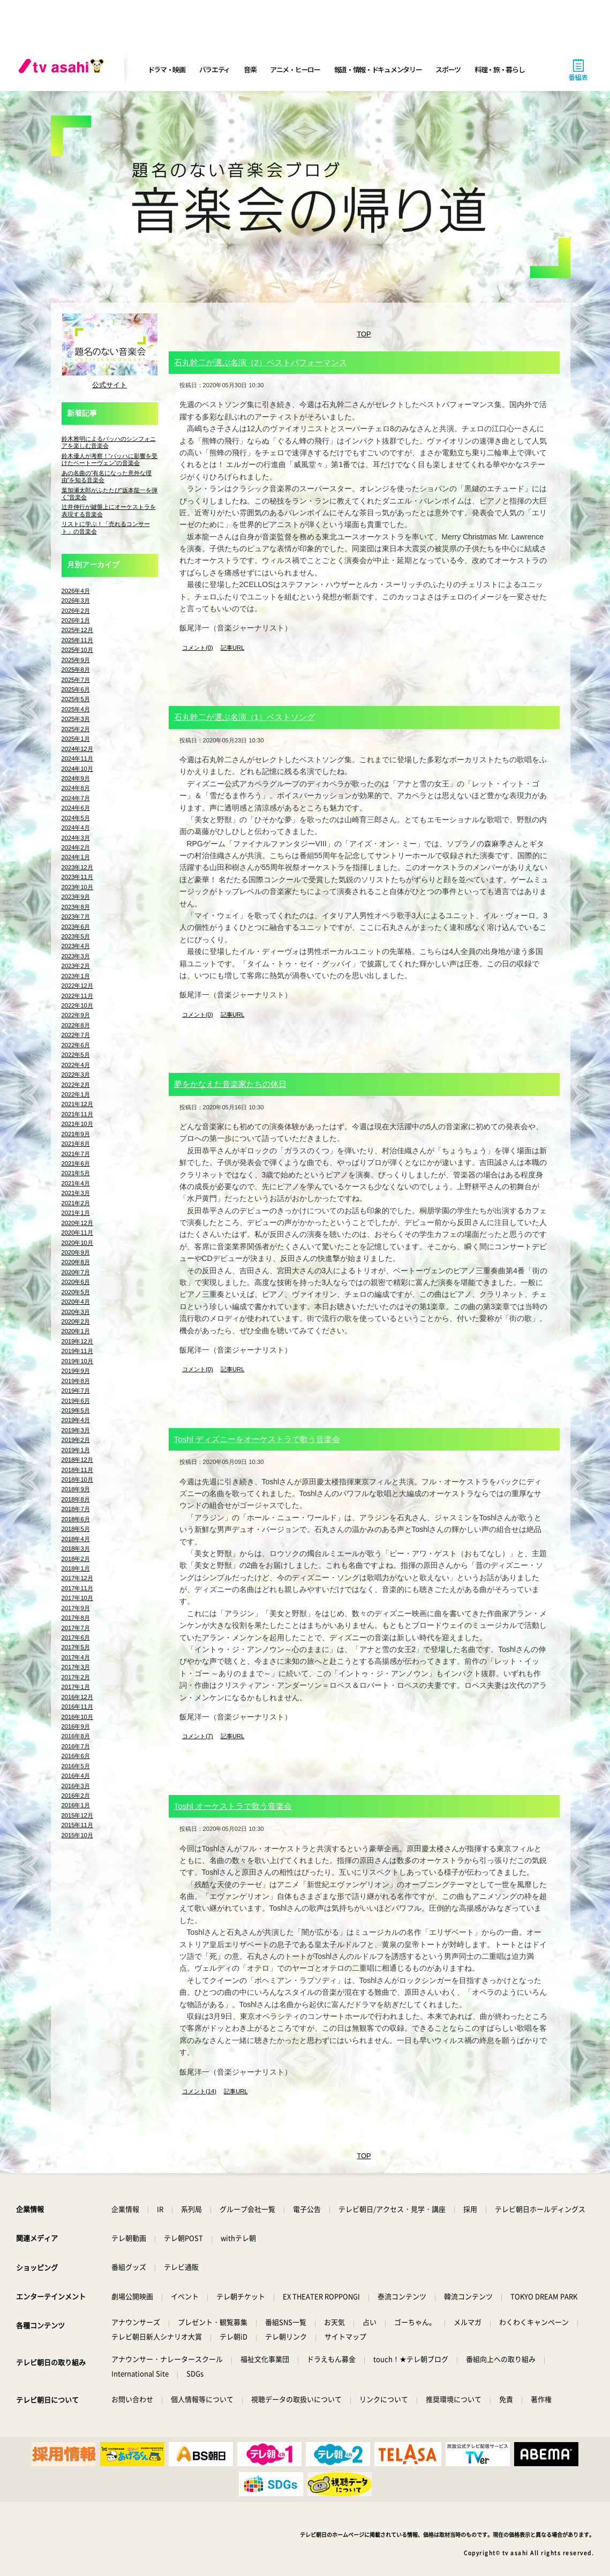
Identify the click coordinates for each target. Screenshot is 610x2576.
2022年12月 (77, 985)
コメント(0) (197, 647)
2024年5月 (76, 818)
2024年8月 (76, 788)
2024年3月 (76, 838)
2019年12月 (77, 1341)
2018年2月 (76, 1559)
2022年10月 (77, 1005)
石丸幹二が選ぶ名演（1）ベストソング (244, 717)
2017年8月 (76, 1617)
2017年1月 (76, 1687)
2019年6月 (76, 1401)
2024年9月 (76, 778)
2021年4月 (76, 1183)
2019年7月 (76, 1390)
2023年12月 (77, 867)
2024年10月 (77, 768)
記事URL (232, 647)
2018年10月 (77, 1479)
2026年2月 (76, 610)
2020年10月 (77, 1243)
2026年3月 (76, 600)
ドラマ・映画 (166, 69)
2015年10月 (77, 1835)
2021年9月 (76, 1134)
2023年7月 (76, 916)
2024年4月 (76, 827)
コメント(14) (199, 2091)
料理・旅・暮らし (500, 69)
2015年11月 (77, 1825)
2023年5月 (76, 936)
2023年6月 (76, 926)
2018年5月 (76, 1529)
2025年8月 (76, 669)
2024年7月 (76, 798)
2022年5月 (76, 1055)
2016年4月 (76, 1776)
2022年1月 (76, 1094)
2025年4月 (76, 709)
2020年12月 (77, 1223)
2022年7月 (76, 1035)
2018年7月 (76, 1509)
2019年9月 (76, 1371)
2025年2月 (76, 729)
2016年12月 (77, 1697)
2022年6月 (76, 1045)
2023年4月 (76, 946)
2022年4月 (76, 1065)
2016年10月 (77, 1717)
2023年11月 (77, 877)
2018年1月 (76, 1568)
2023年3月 (76, 956)
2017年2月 (76, 1677)
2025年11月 (77, 640)
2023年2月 (76, 966)
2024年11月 (77, 758)
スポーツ (448, 69)
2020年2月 (76, 1321)
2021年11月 (77, 1114)
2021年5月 (76, 1173)
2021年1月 (76, 1213)
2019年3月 (76, 1430)
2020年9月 (76, 1252)
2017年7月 (76, 1628)
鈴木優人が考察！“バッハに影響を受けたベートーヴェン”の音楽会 (110, 459)
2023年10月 (77, 887)
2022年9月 (76, 1015)
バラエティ (214, 69)
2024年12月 (77, 749)
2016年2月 (76, 1795)
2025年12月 (77, 630)
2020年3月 (76, 1312)
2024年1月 (76, 857)
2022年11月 (77, 996)
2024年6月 (76, 808)
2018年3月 (76, 1548)
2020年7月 (76, 1272)
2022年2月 (76, 1085)
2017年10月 (77, 1598)
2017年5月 (76, 1647)
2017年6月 (76, 1637)
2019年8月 (76, 1381)
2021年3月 (76, 1193)
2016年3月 (76, 1786)
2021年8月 (76, 1143)
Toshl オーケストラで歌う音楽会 (233, 1806)
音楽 (250, 69)
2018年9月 (76, 1489)
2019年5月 (76, 1410)
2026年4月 (76, 591)
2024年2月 (76, 847)
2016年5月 (76, 1766)
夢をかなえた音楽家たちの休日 (230, 1083)
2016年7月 (76, 1746)
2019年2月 (76, 1440)
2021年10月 (77, 1124)
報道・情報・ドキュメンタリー (378, 69)
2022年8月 (76, 1025)
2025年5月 (76, 699)
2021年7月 (76, 1154)
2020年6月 (76, 1282)
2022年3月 (76, 1074)
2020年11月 (77, 1232)
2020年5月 (76, 1292)
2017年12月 (77, 1578)
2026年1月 (76, 620)
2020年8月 (76, 1262)
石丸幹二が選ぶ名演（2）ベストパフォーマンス (261, 362)
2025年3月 (76, 719)
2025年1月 (76, 738)
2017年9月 (76, 1608)
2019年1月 (76, 1450)
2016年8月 (76, 1736)
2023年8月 (76, 907)
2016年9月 (76, 1726)
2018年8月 (76, 1499)
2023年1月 (76, 976)
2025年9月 (76, 660)
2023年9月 (76, 896)
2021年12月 (77, 1104)
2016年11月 (77, 1706)
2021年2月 (76, 1203)
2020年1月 (76, 1331)
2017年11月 (77, 1588)
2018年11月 (77, 1470)
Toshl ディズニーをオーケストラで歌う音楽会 (257, 1439)
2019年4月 (76, 1420)
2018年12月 (77, 1459)
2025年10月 (77, 650)
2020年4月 (76, 1301)
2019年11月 (77, 1351)
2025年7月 (76, 680)
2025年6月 (76, 689)
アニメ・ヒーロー (295, 69)
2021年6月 (76, 1163)
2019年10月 (77, 1361)
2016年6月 (76, 1756)
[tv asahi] (63, 70)
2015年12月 (77, 1815)
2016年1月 (76, 1805)
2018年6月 (76, 1519)
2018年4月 (76, 1539)
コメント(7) (197, 1736)
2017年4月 (76, 1657)
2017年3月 (76, 1667)
